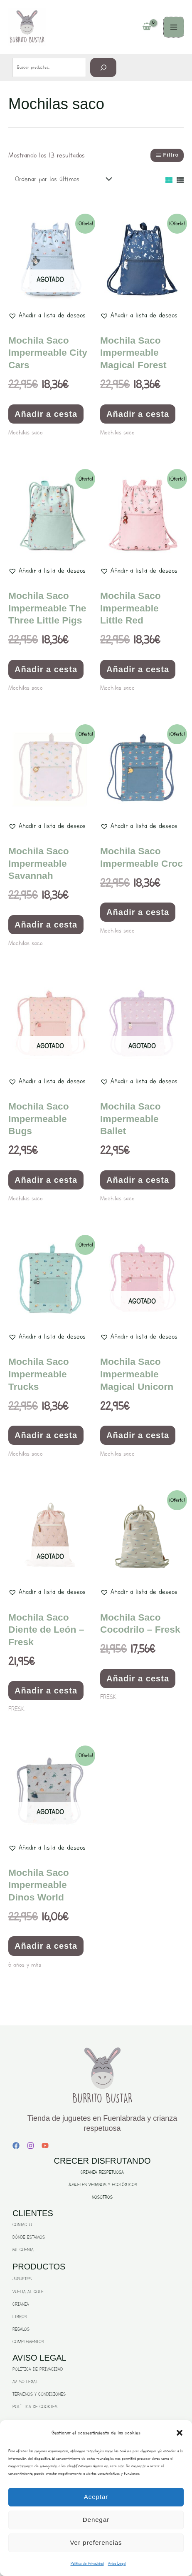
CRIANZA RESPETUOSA (102, 2172)
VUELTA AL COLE (28, 2292)
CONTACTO (22, 2225)
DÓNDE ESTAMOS (28, 2237)
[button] (179, 2433)
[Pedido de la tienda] (61, 178)
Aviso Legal (117, 2563)
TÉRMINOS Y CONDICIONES (39, 2394)
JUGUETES (22, 2279)
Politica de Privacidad (87, 2563)
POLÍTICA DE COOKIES (34, 2407)
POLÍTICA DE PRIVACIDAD (37, 2369)
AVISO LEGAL (25, 2382)
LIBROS (19, 2317)
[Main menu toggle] (174, 27)
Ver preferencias (96, 2542)
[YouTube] (45, 2145)
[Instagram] (30, 2145)
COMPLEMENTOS (28, 2342)
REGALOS (21, 2329)
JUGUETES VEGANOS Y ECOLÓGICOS (102, 2185)
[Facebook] (16, 2145)
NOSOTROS (102, 2197)
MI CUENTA (23, 2250)
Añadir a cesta (46, 414)
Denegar (96, 2519)
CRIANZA (20, 2304)
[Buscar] (103, 67)
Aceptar (96, 2496)
